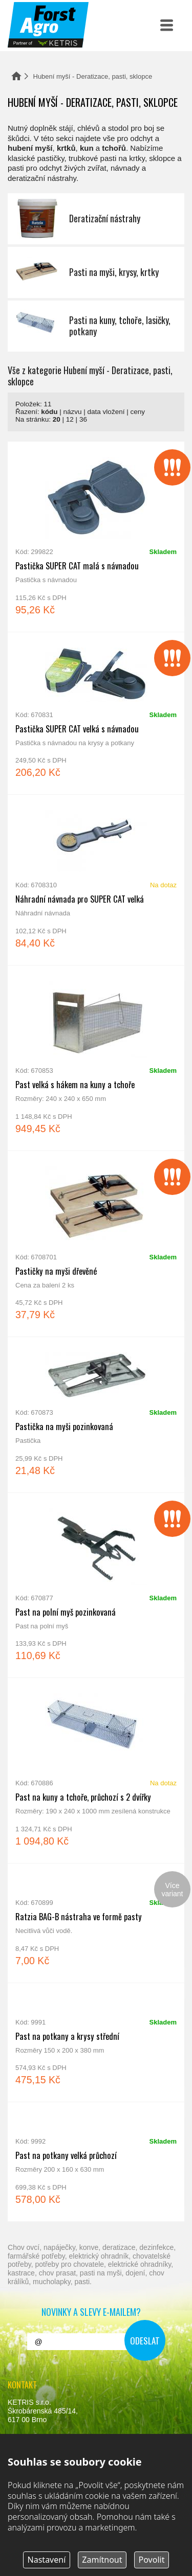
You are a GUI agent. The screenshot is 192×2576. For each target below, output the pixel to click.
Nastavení (47, 2559)
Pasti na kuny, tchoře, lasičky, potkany (96, 326)
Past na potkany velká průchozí (96, 2161)
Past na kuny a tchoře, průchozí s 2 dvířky (96, 1770)
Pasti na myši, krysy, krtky (96, 272)
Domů (16, 76)
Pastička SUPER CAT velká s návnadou (96, 713)
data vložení (106, 412)
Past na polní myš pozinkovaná (96, 1585)
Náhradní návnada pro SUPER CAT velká (96, 880)
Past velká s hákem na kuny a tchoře (96, 1058)
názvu (72, 412)
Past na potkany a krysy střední (96, 2042)
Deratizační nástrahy (96, 218)
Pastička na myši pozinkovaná (96, 1414)
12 (70, 419)
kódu (49, 412)
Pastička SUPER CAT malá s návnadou (96, 537)
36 (83, 419)
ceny (137, 412)
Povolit (152, 2559)
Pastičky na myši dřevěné (96, 1244)
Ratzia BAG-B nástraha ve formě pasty (96, 1923)
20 (56, 419)
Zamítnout (102, 2559)
